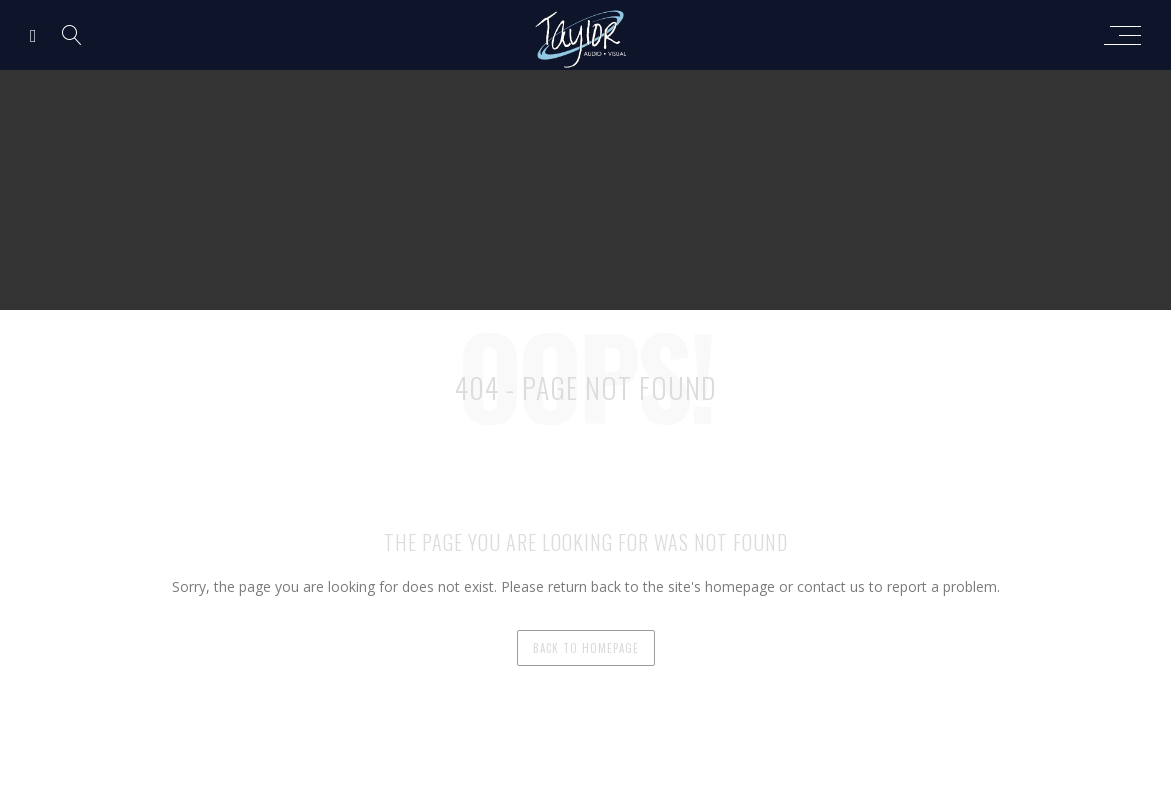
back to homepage (586, 648)
